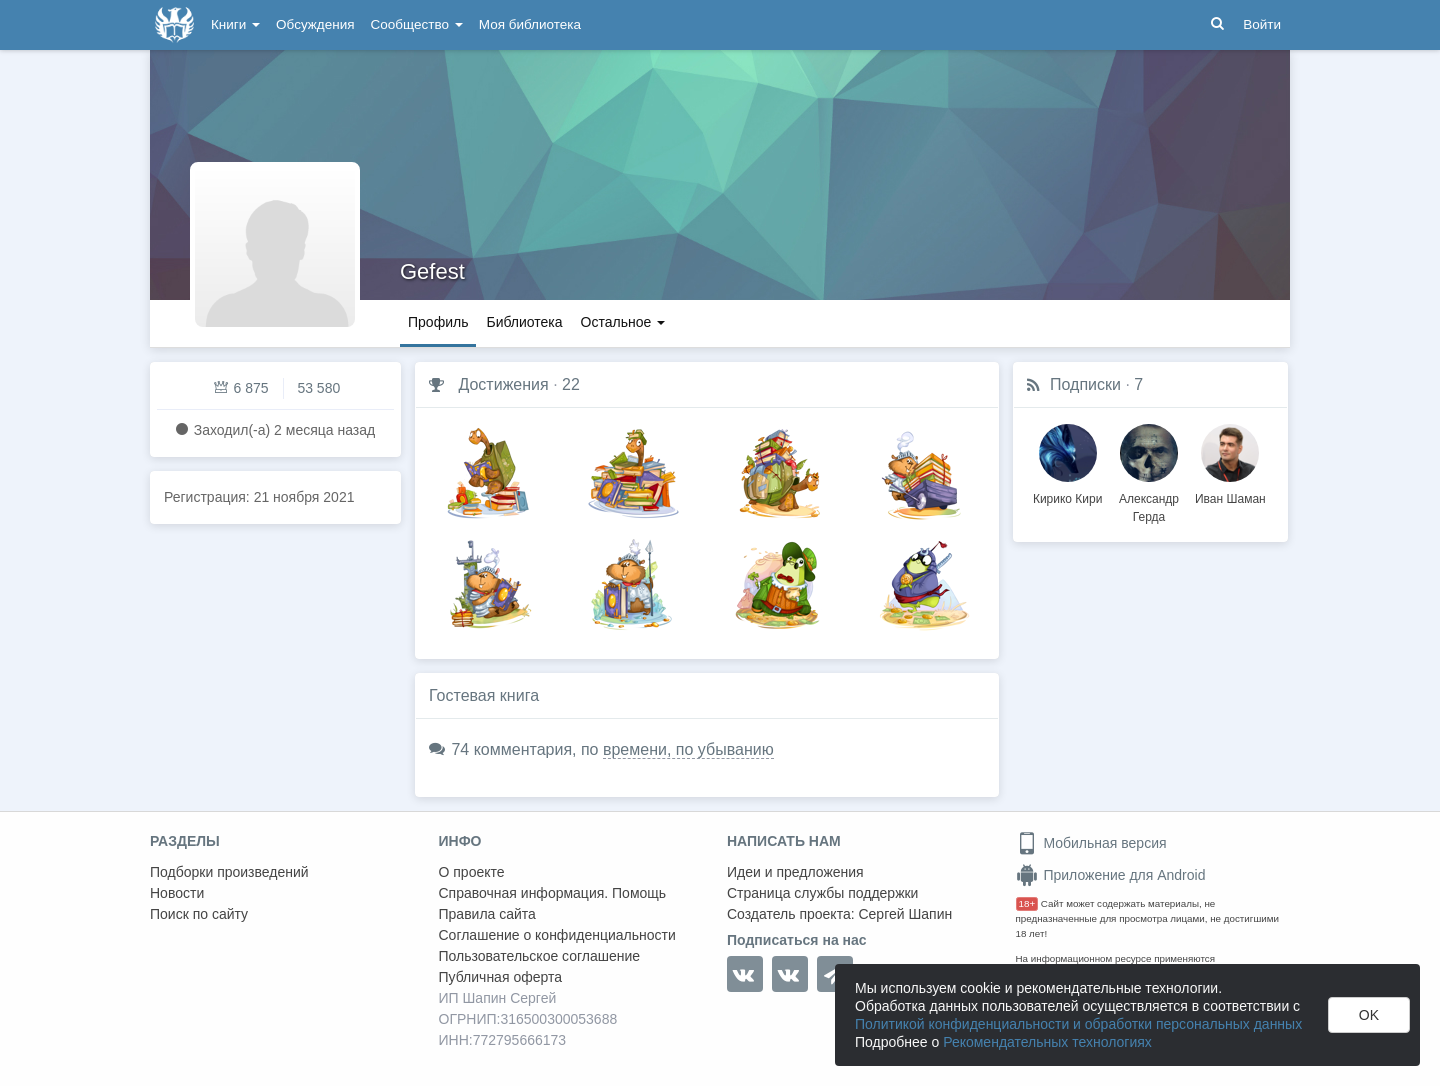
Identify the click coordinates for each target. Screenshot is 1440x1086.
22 (571, 384)
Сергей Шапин (905, 914)
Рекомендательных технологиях (1047, 1042)
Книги (235, 24)
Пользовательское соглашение (540, 956)
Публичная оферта (501, 977)
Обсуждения (315, 24)
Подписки (1085, 384)
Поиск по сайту (199, 914)
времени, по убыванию (688, 749)
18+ (1027, 903)
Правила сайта (487, 914)
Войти (1262, 24)
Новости (177, 893)
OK (1369, 1015)
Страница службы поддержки (822, 893)
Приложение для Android (1111, 875)
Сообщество (417, 24)
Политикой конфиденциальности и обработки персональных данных (1078, 1024)
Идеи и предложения (795, 872)
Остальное (623, 322)
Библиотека (524, 322)
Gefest (432, 271)
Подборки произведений (229, 872)
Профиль (438, 322)
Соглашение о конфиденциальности (557, 935)
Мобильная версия (1091, 843)
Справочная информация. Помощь (553, 893)
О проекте (472, 872)
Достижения (503, 384)
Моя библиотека (530, 24)
